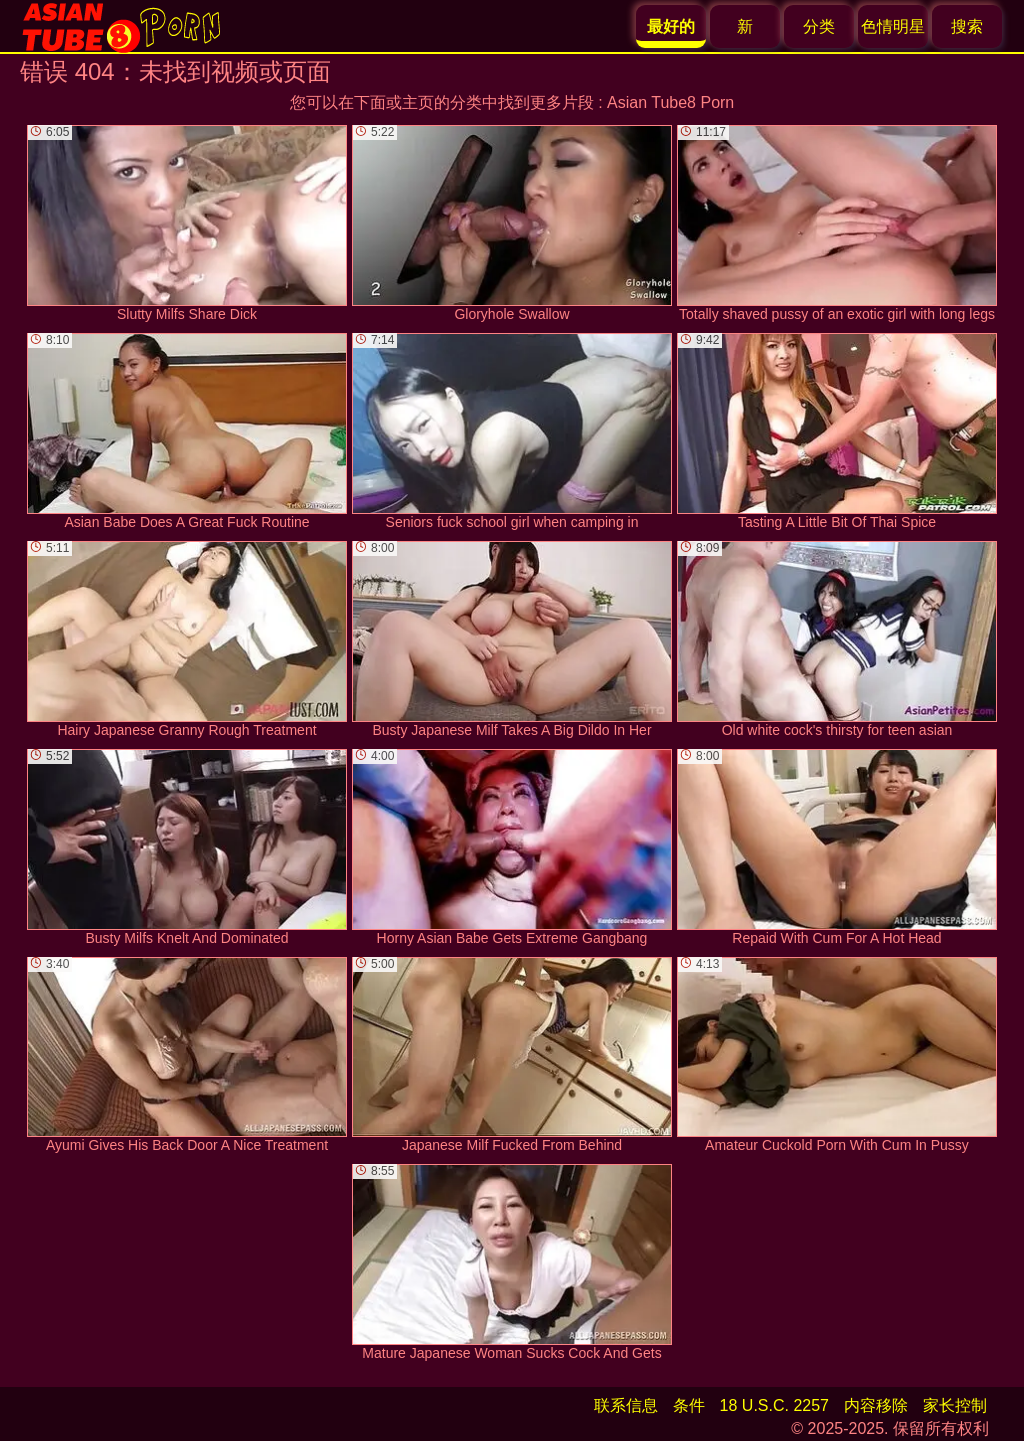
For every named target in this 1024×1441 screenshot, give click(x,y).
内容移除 (876, 1405)
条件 (689, 1405)
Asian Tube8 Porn (670, 102)
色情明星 (893, 26)
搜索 (967, 26)
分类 (819, 26)
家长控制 (955, 1405)
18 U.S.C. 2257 (774, 1405)
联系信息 (626, 1405)
